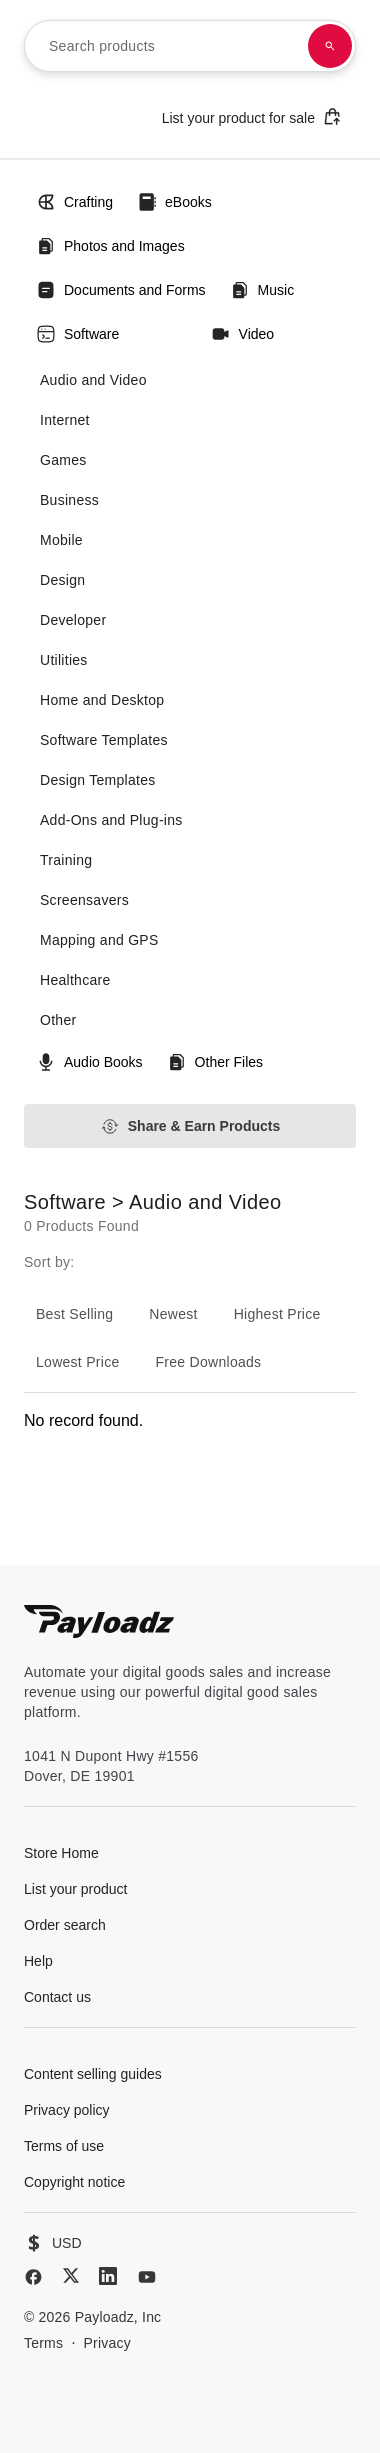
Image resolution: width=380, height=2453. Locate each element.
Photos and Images (110, 246)
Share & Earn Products (190, 1126)
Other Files (215, 1062)
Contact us (57, 1997)
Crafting (74, 202)
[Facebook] (33, 2277)
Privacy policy (67, 2110)
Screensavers (84, 900)
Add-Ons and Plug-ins (111, 820)
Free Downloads (209, 1362)
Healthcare (75, 980)
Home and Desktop (102, 700)
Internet (65, 420)
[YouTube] (147, 2277)
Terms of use (64, 2146)
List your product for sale (252, 116)
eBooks (174, 202)
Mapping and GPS (99, 940)
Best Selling (74, 1314)
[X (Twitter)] (71, 2275)
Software (77, 334)
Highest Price (277, 1314)
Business (69, 500)
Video (243, 334)
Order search (65, 1925)
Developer (73, 620)
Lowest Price (78, 1362)
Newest (173, 1314)
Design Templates (98, 780)
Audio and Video (93, 380)
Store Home (61, 1853)
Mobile (61, 540)
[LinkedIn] (108, 2276)
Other (58, 1020)
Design (62, 580)
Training (66, 860)
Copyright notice (74, 2182)
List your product (76, 1889)
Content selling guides (93, 2074)
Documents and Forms (121, 290)
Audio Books (89, 1062)
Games (63, 460)
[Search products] (330, 46)
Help (38, 1961)
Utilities (64, 660)
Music (262, 290)
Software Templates (104, 740)
